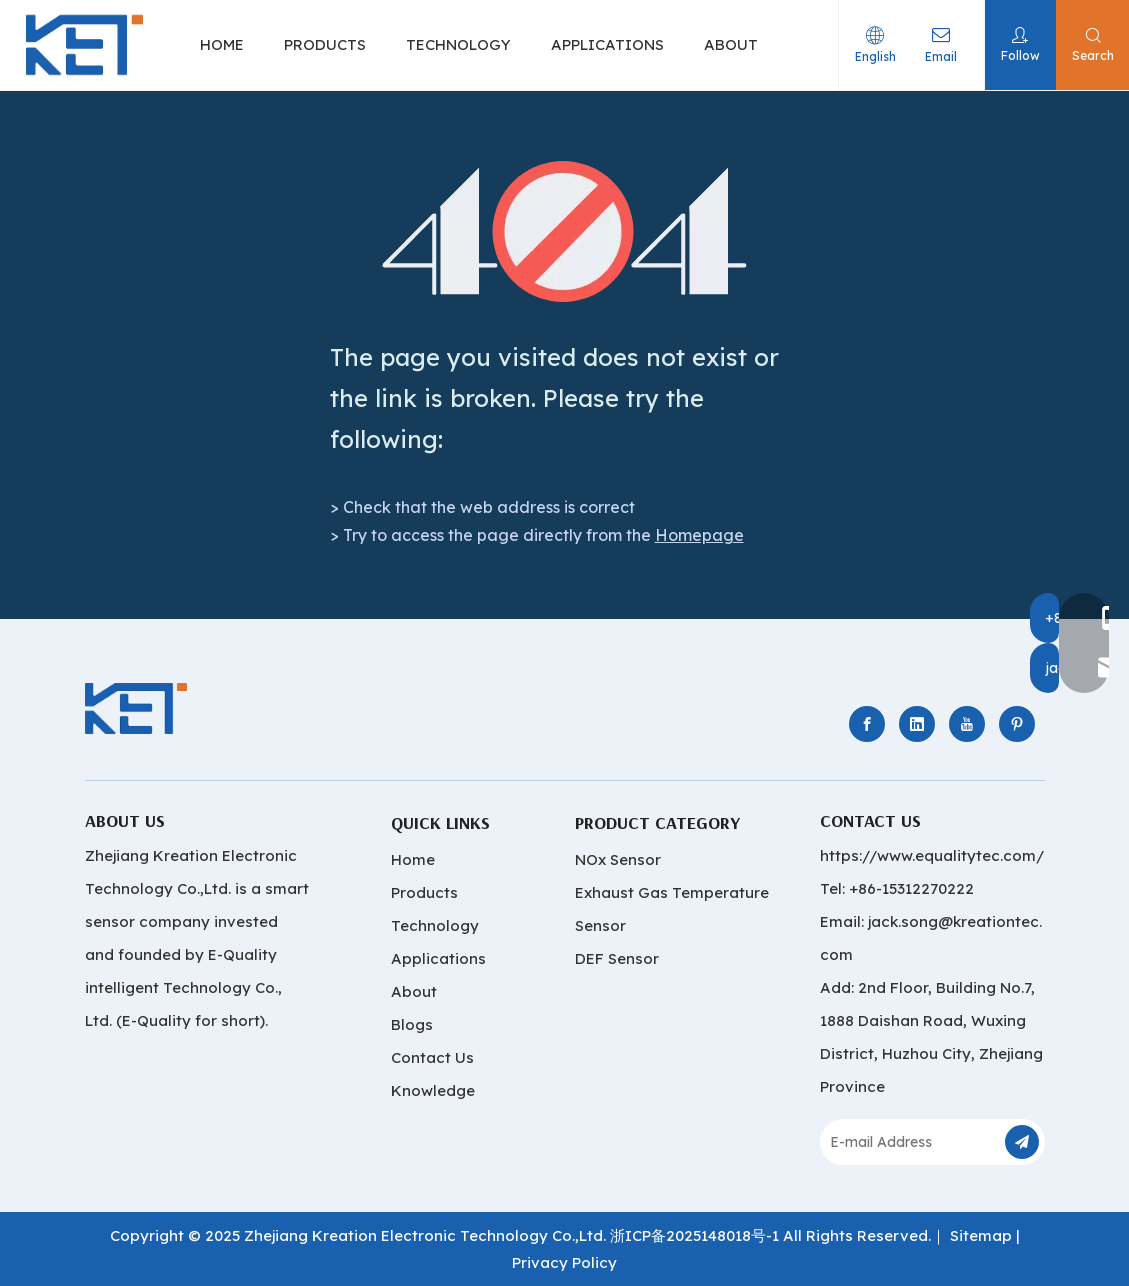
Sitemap (981, 1235)
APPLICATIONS (607, 44)
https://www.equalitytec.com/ (932, 855)
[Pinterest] (1017, 724)
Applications (438, 958)
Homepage (699, 535)
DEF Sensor (617, 958)
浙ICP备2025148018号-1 (694, 1235)
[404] (564, 231)
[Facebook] (867, 724)
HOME (222, 44)
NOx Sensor (618, 859)
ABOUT (731, 44)
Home (413, 859)
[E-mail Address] (910, 1142)
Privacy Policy (564, 1262)
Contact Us (432, 1057)
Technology (435, 925)
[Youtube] (967, 724)
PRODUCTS (325, 44)
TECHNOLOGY (458, 44)
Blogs (412, 1024)
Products (424, 892)
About (414, 991)
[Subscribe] (1022, 1142)
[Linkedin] (917, 724)
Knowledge (433, 1090)
